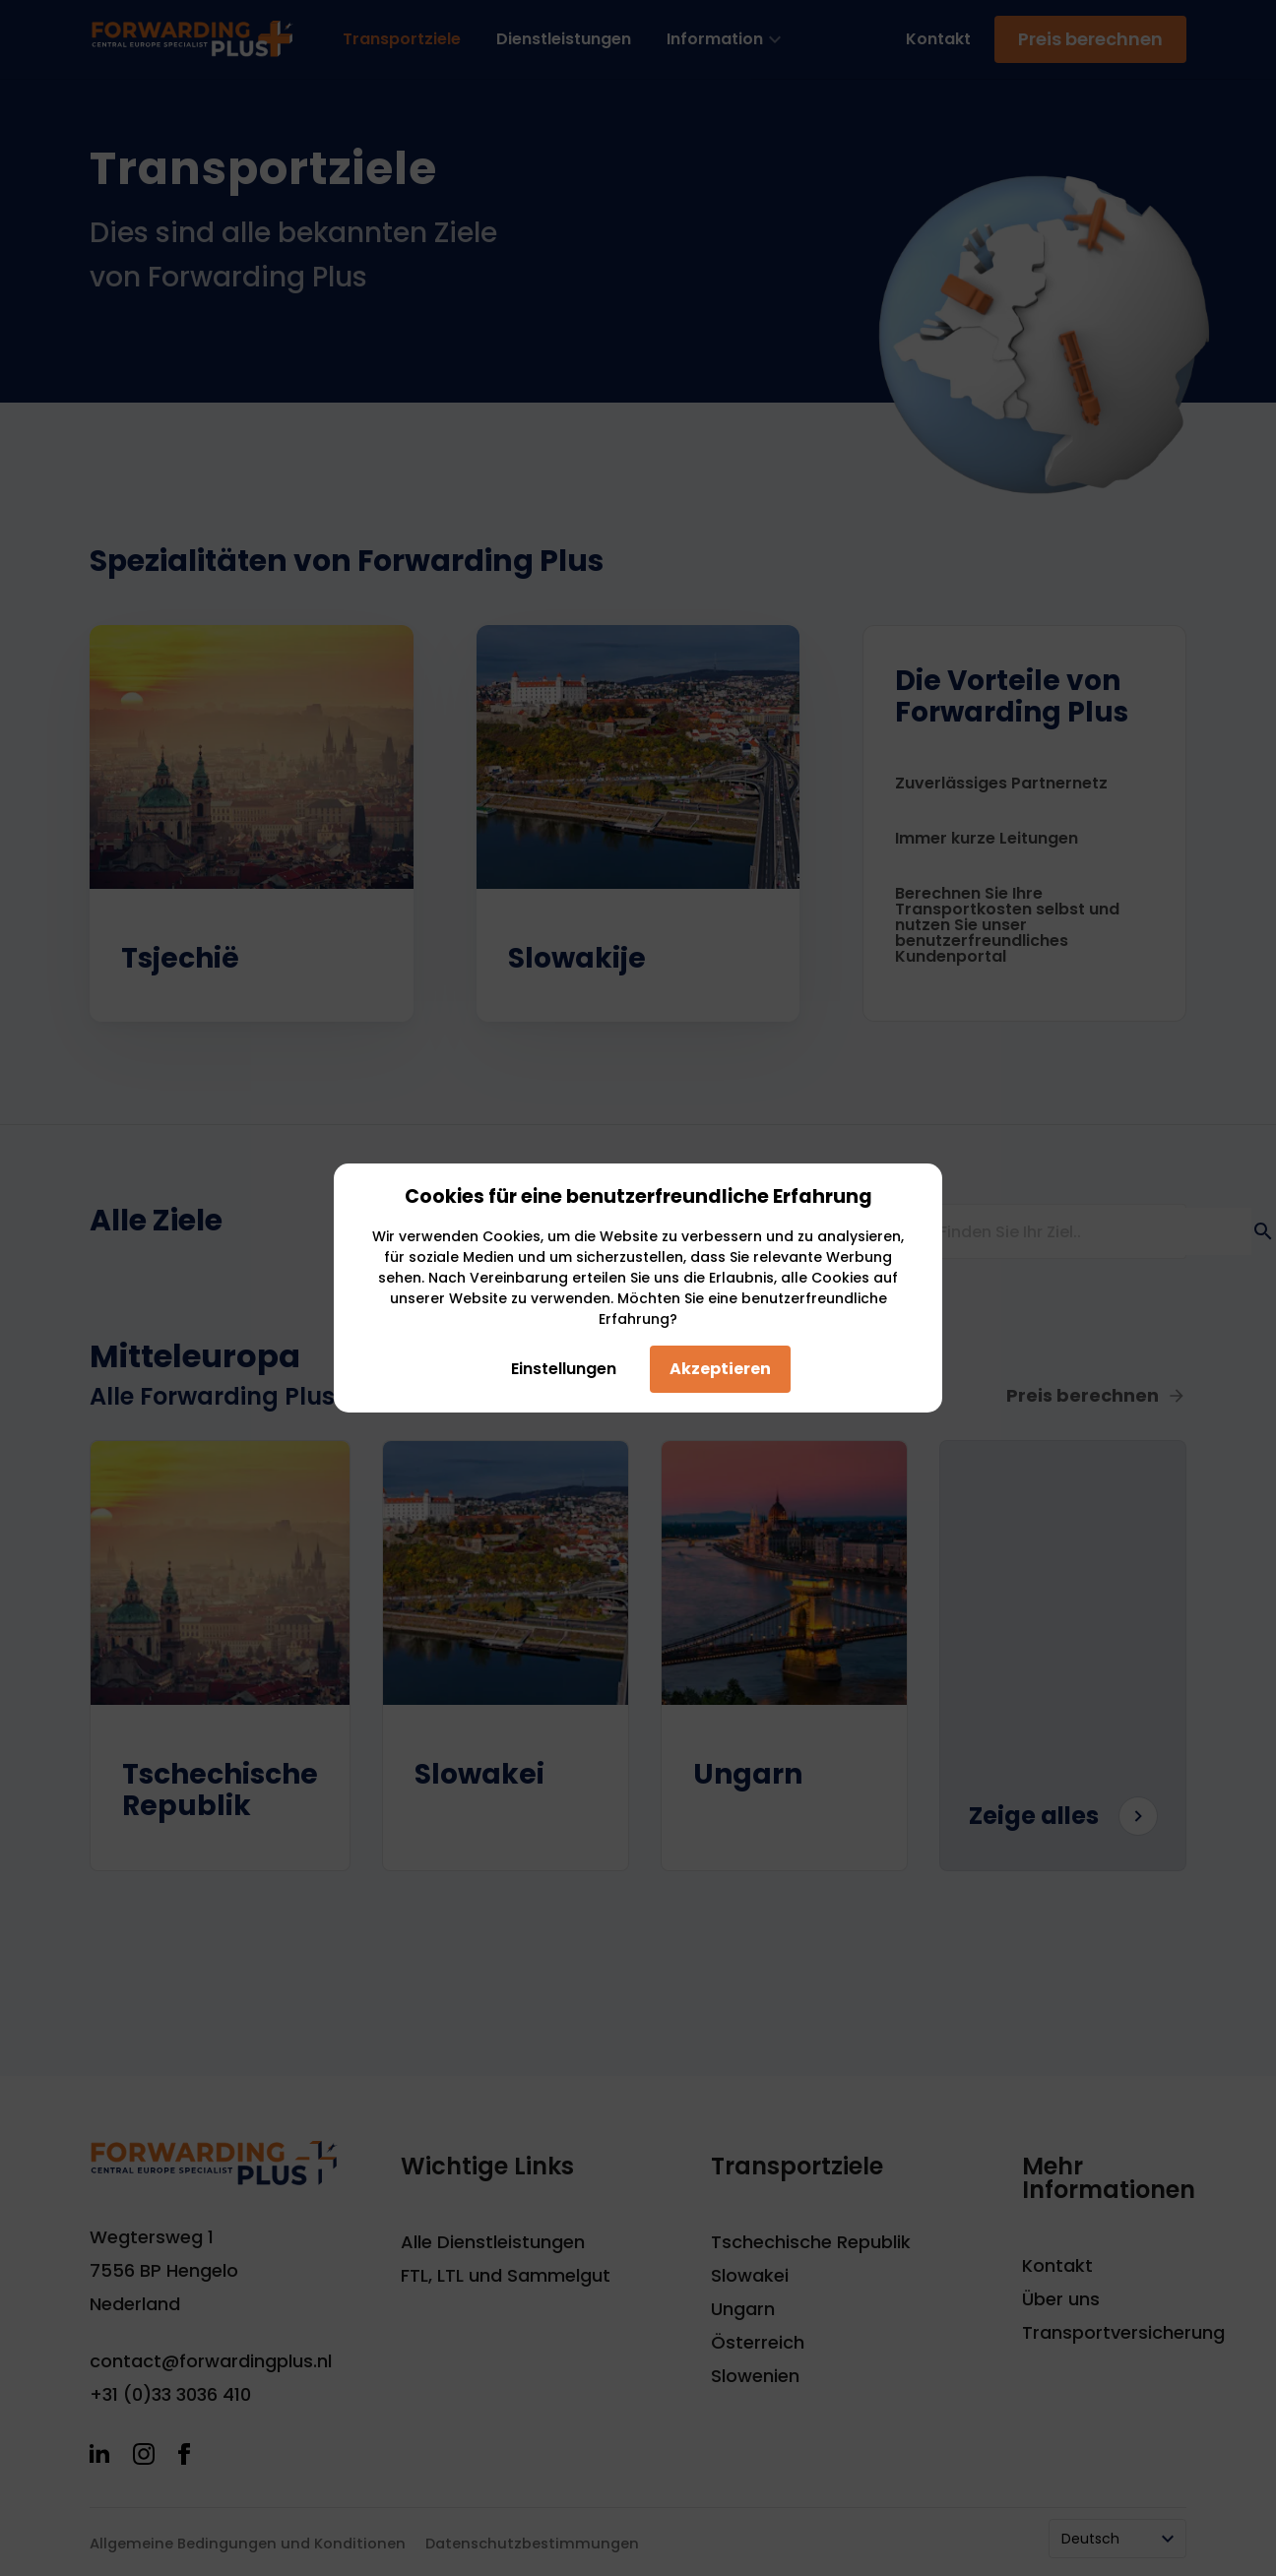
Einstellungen (557, 1368)
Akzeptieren (720, 1368)
